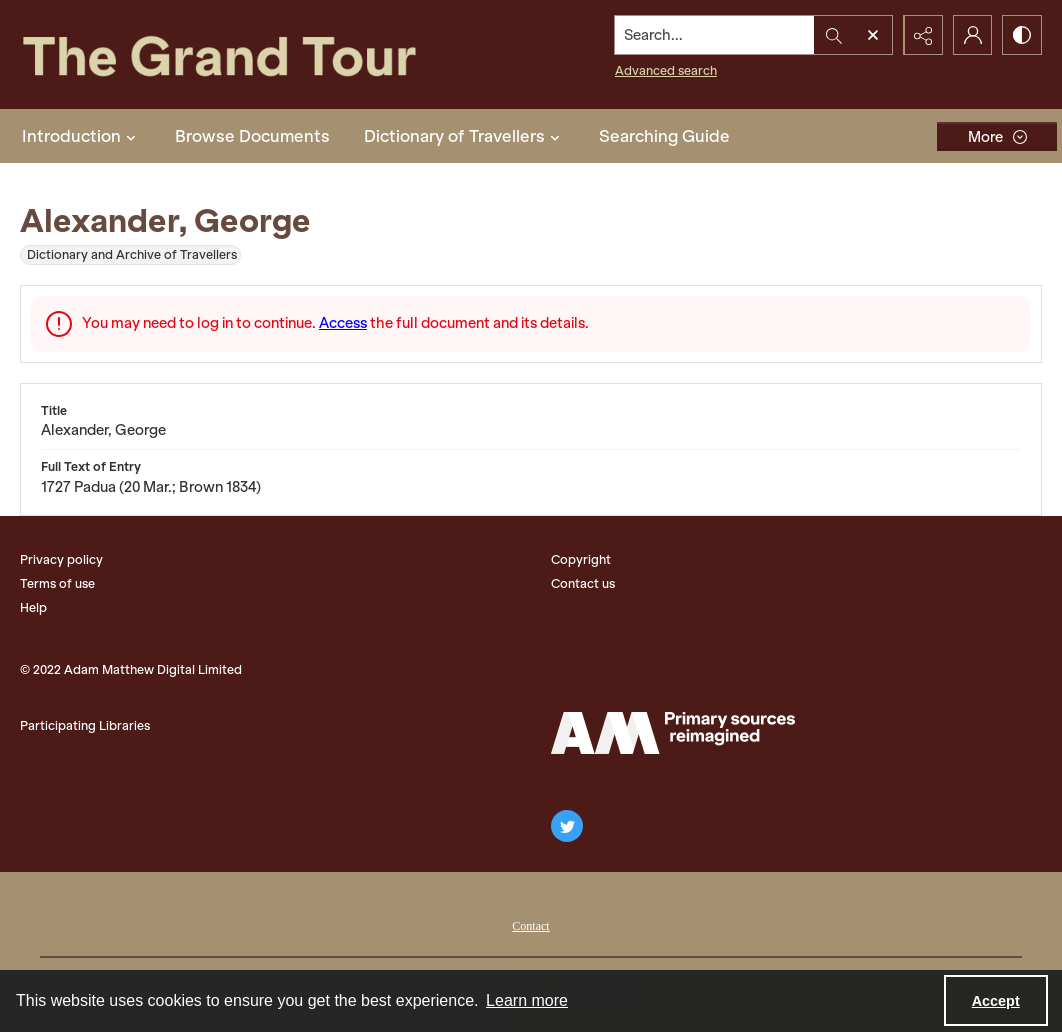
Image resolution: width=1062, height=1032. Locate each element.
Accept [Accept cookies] (996, 1001)
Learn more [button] (527, 1000)
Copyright (581, 559)
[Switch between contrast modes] (1022, 35)
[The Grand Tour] (256, 54)
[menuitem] (530, 924)
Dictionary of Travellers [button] (464, 136)
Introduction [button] (81, 136)
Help (33, 607)
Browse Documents (252, 136)
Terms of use (57, 583)
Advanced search (665, 70)
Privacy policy (61, 559)
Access (343, 323)
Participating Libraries (85, 725)
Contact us (583, 583)
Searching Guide (664, 136)
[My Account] (972, 35)
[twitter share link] (567, 826)
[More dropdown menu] (997, 136)
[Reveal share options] (922, 35)
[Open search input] (872, 35)
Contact (530, 926)
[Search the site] (714, 35)
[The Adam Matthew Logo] (673, 733)
